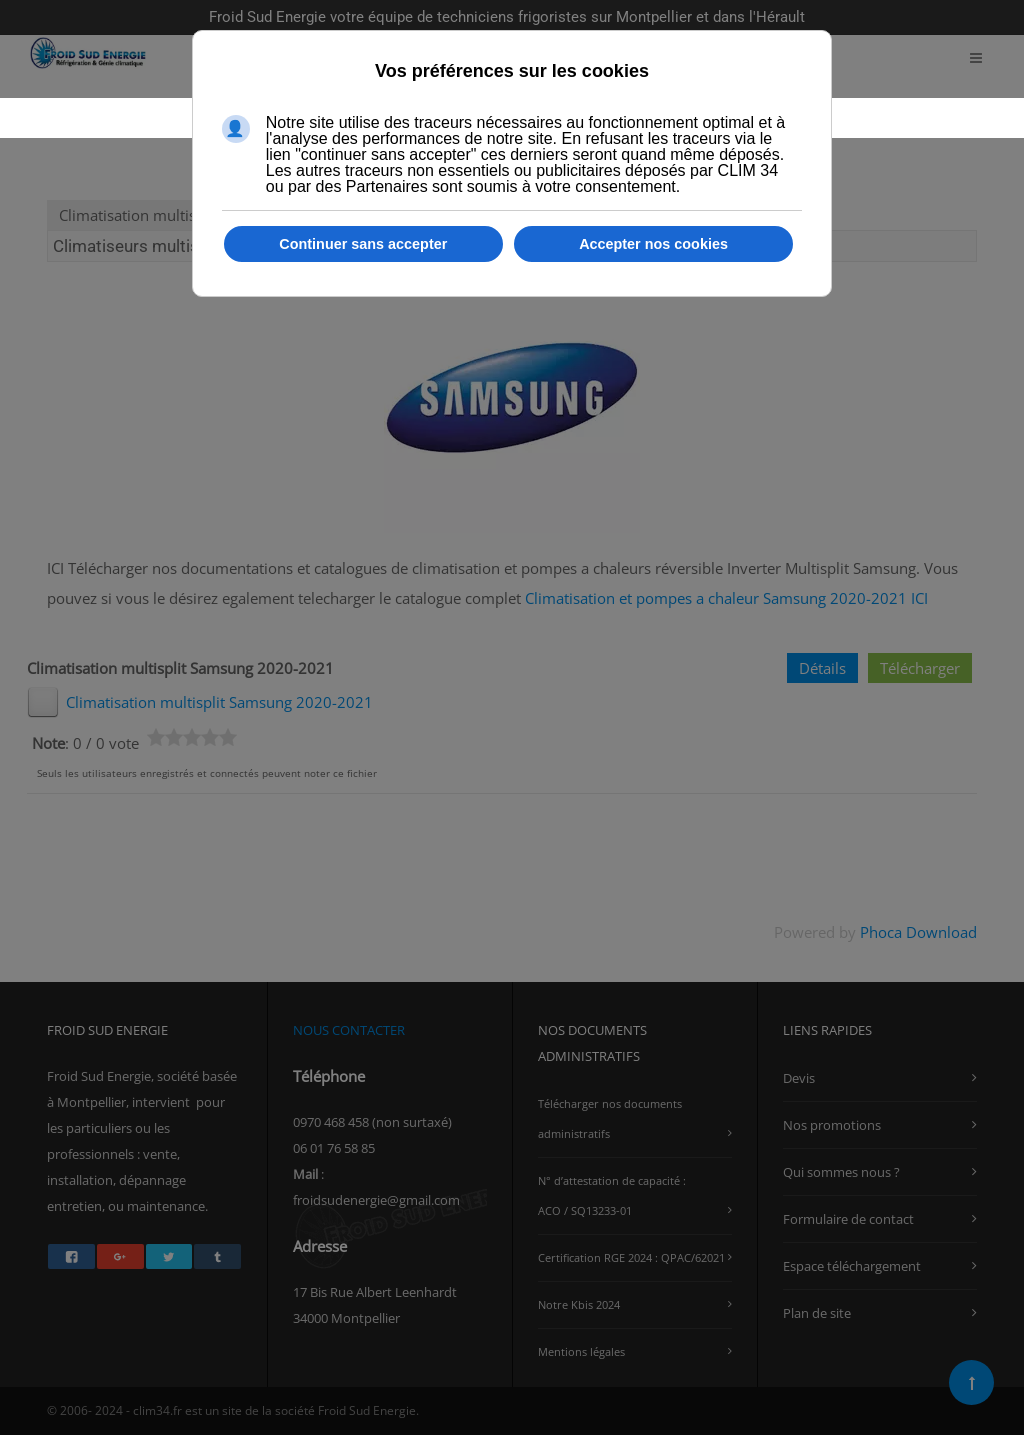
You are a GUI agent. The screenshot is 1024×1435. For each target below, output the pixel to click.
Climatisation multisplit (138, 215)
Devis (799, 1078)
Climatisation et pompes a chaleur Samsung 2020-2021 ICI (724, 598)
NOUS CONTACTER (349, 1030)
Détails (822, 668)
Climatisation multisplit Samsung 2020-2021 (219, 702)
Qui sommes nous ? (841, 1172)
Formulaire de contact (848, 1219)
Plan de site (817, 1313)
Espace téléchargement (852, 1266)
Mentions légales (581, 1351)
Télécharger (920, 668)
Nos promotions (832, 1125)
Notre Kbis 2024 (579, 1304)
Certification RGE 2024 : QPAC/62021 (631, 1257)
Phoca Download (918, 932)
